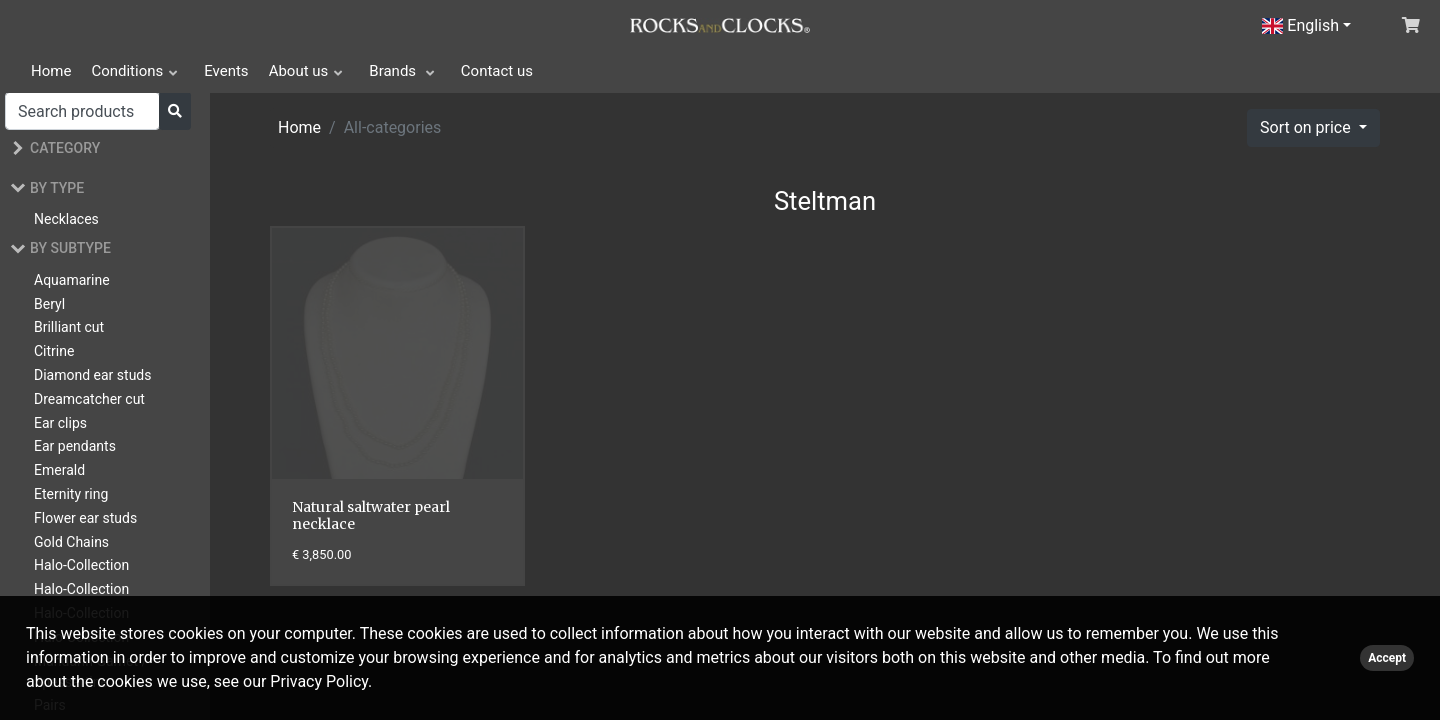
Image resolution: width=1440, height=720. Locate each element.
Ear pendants (75, 446)
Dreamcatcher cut (89, 399)
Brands (394, 71)
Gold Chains (71, 542)
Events (226, 71)
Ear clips (60, 423)
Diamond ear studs (92, 375)
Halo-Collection (81, 565)
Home (51, 71)
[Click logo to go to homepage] (720, 24)
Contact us (497, 71)
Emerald (59, 470)
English (1300, 25)
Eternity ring (71, 494)
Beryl (49, 304)
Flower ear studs (85, 518)
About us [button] (299, 71)
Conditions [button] (127, 71)
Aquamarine (72, 280)
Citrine (54, 351)
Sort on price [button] (1307, 127)
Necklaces (66, 219)
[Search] (82, 111)
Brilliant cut (69, 327)
